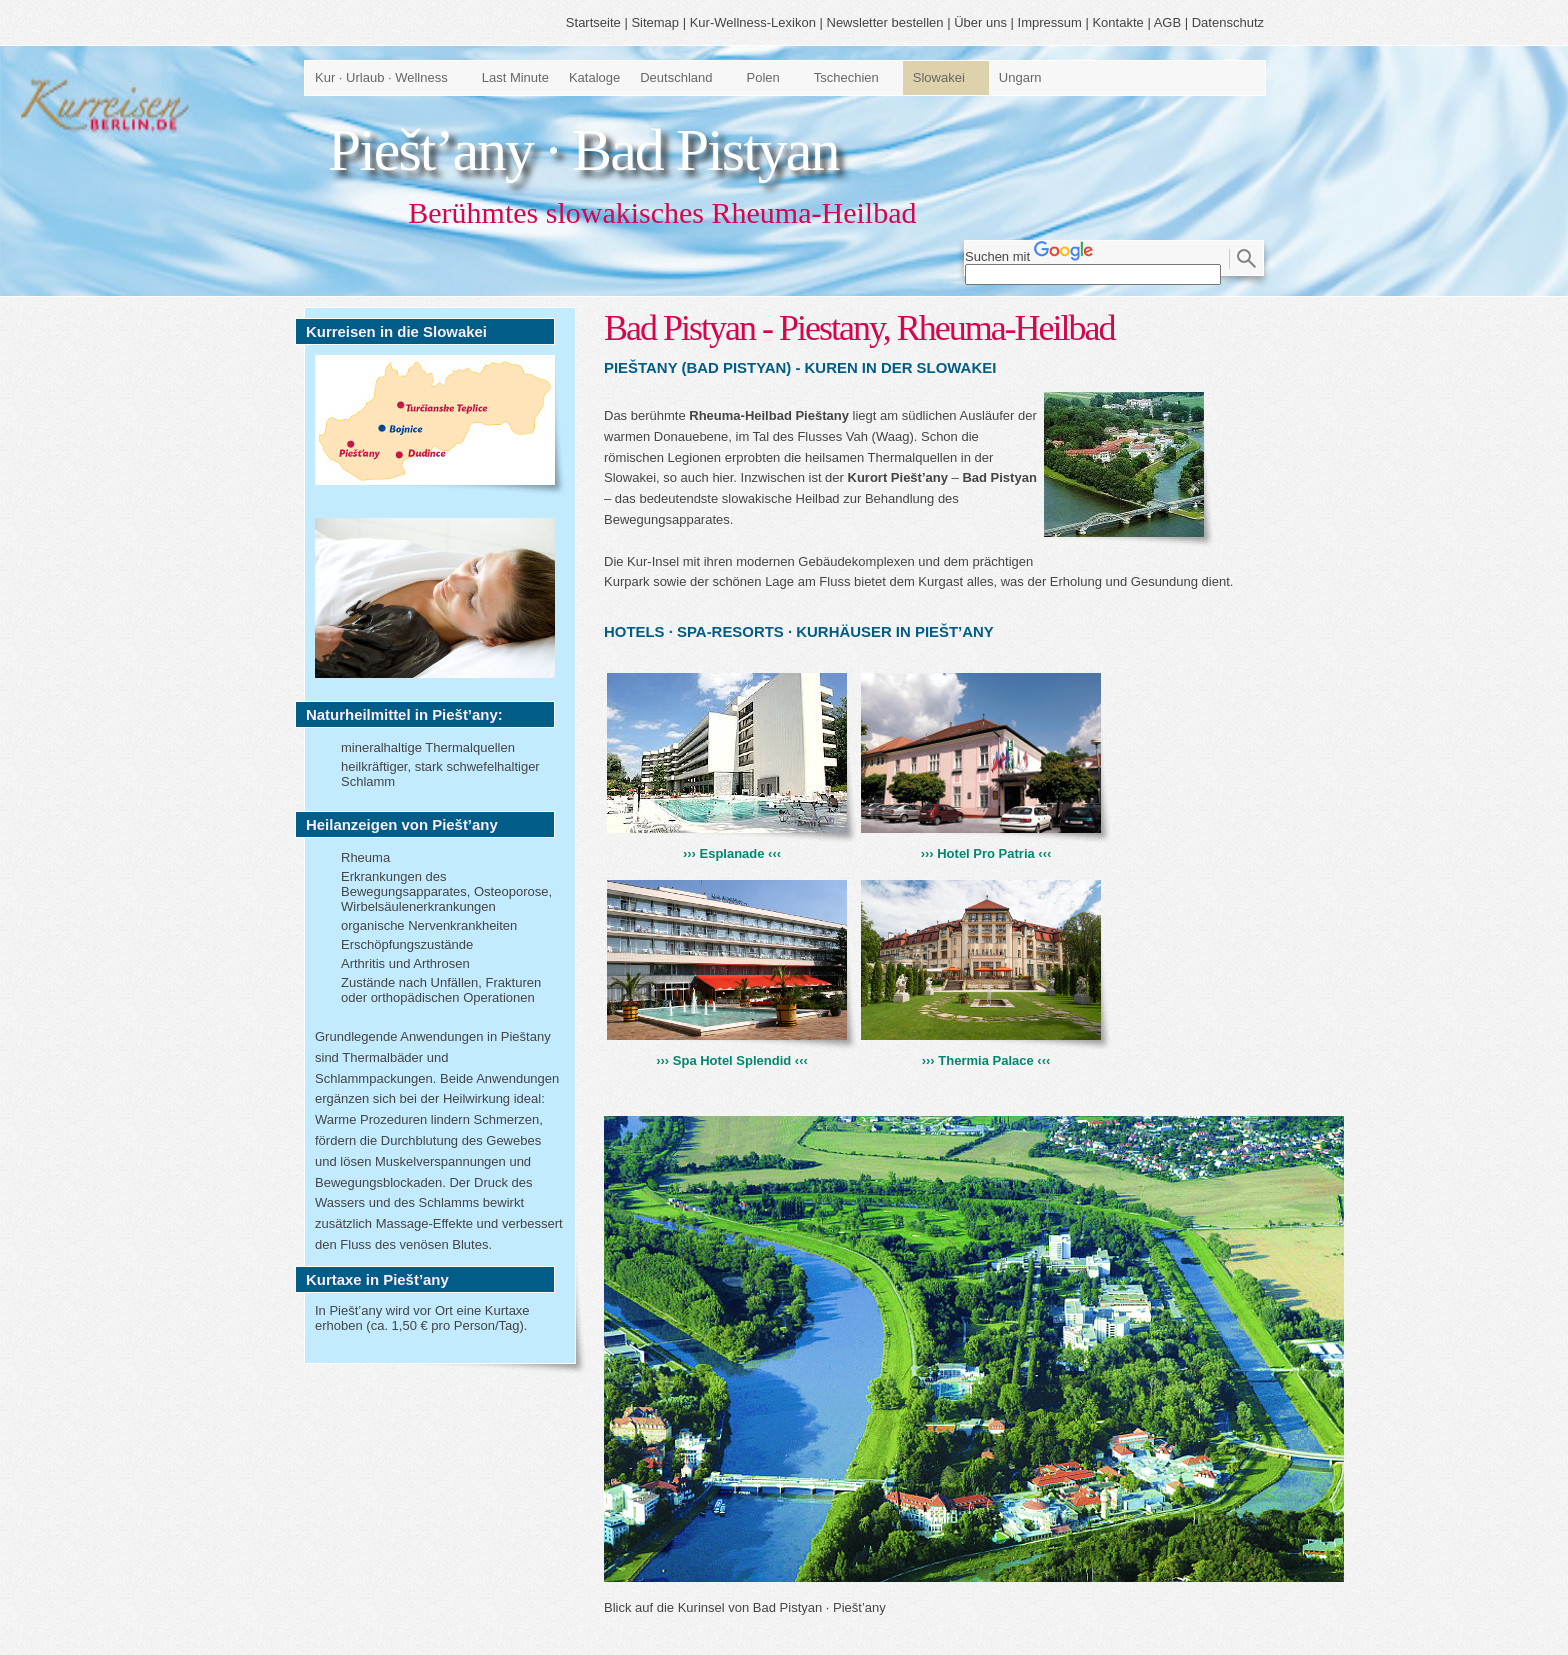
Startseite (593, 22)
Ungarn (1020, 77)
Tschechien (846, 77)
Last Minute (515, 77)
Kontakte (1117, 22)
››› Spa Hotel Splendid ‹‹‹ (732, 1053)
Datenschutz (1228, 22)
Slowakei (939, 77)
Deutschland (676, 77)
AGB (1167, 22)
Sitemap (655, 22)
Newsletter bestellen (885, 22)
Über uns (980, 22)
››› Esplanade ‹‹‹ (732, 846)
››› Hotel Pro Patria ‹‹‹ (986, 846)
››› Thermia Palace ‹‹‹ (986, 1053)
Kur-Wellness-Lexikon (753, 22)
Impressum (1050, 22)
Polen (763, 77)
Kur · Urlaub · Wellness (381, 77)
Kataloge (594, 77)
